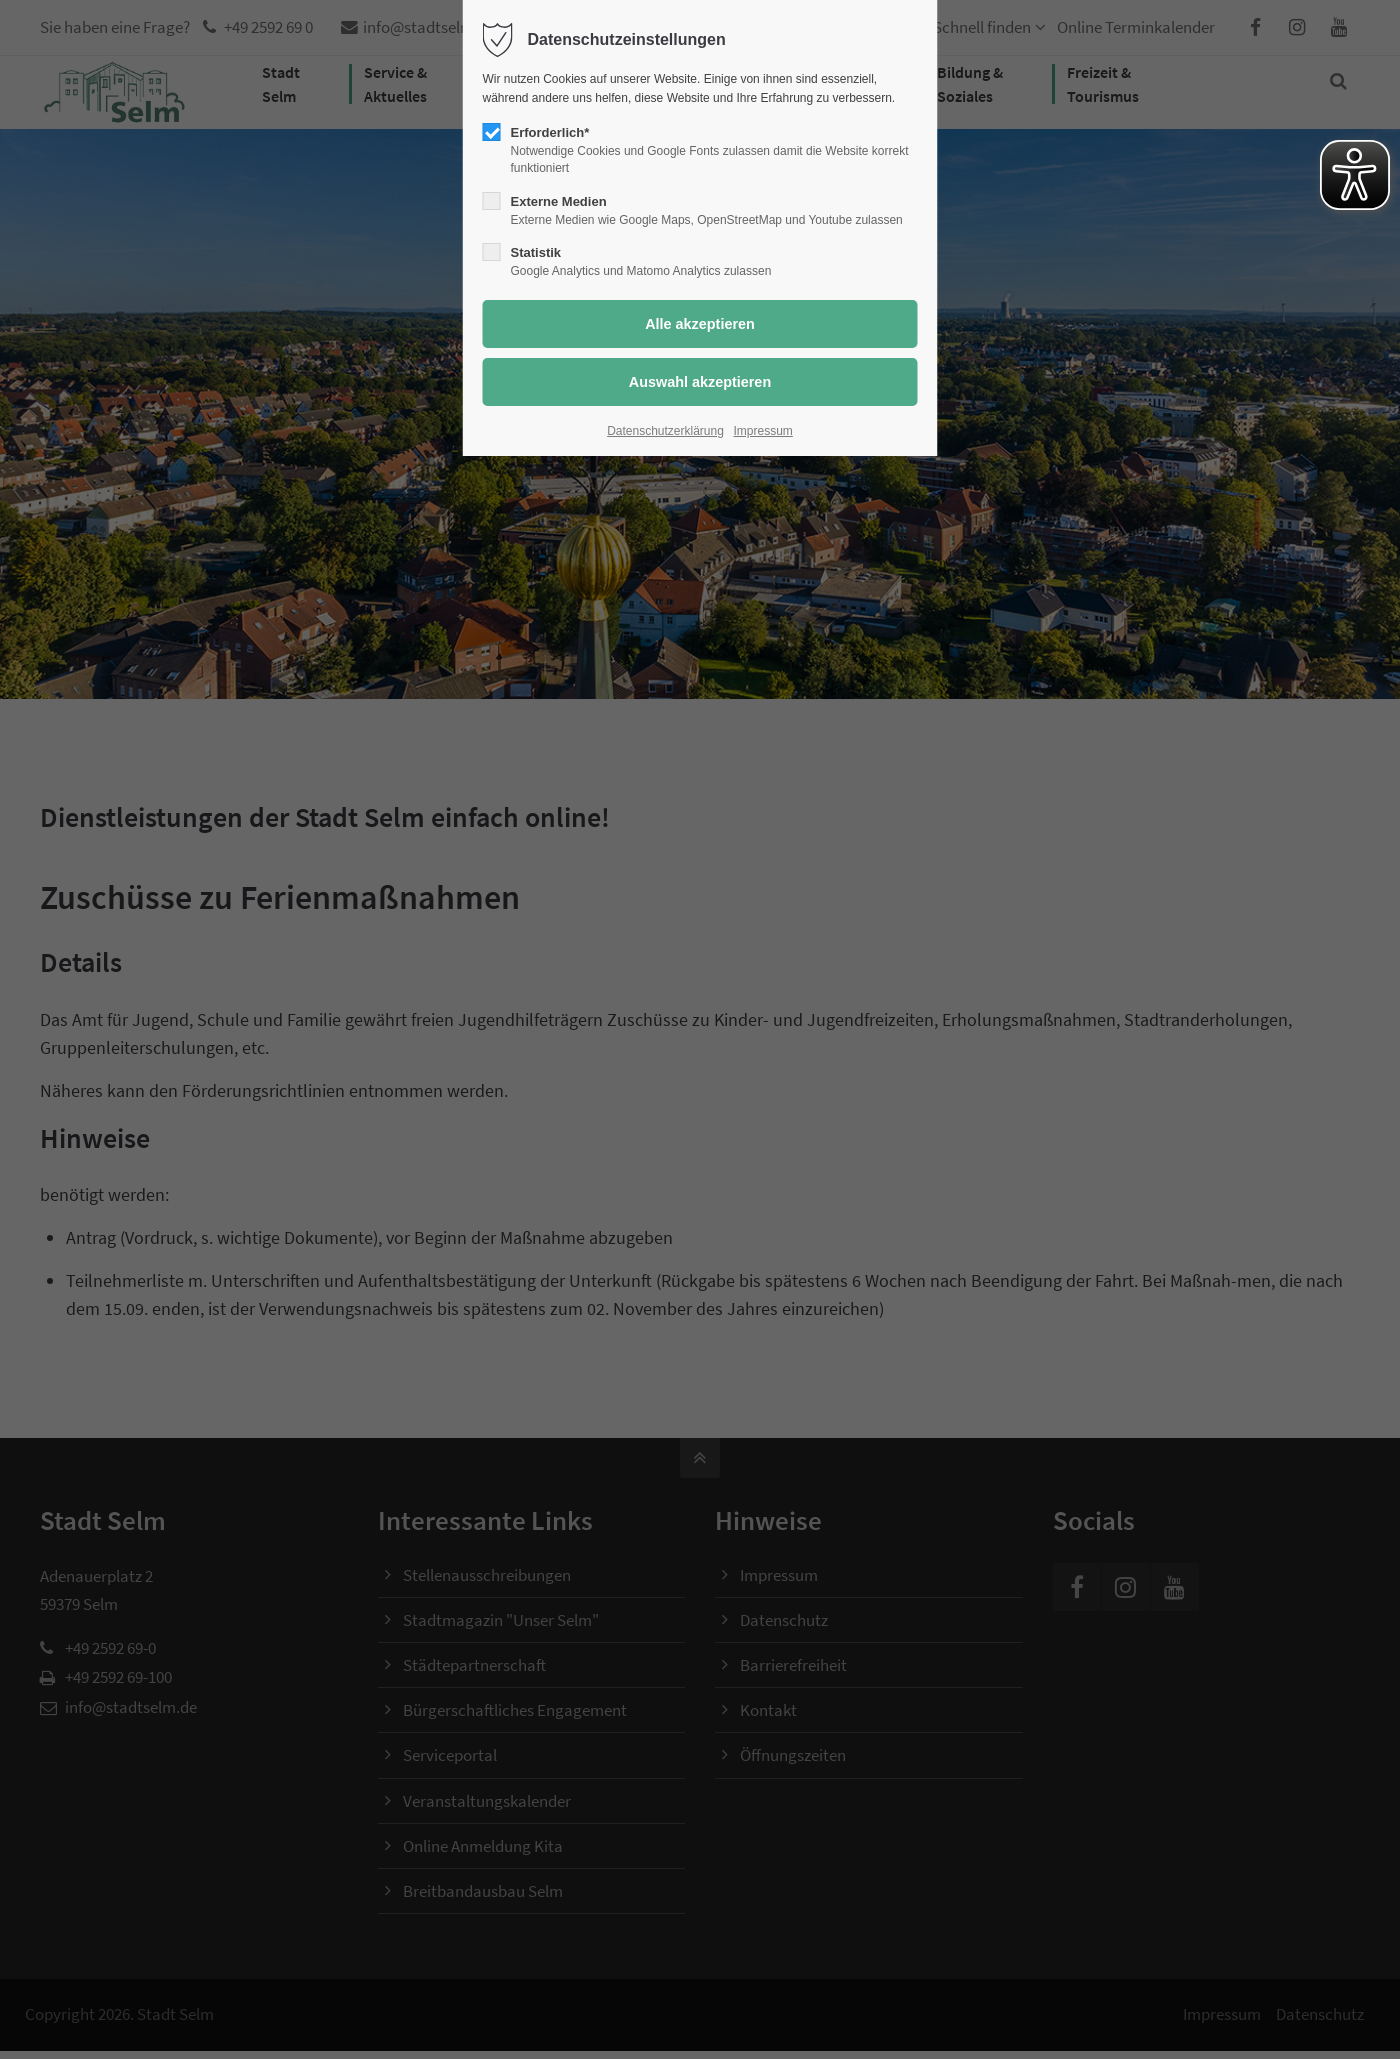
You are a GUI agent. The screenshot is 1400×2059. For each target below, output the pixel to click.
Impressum (763, 431)
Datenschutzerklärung (665, 431)
